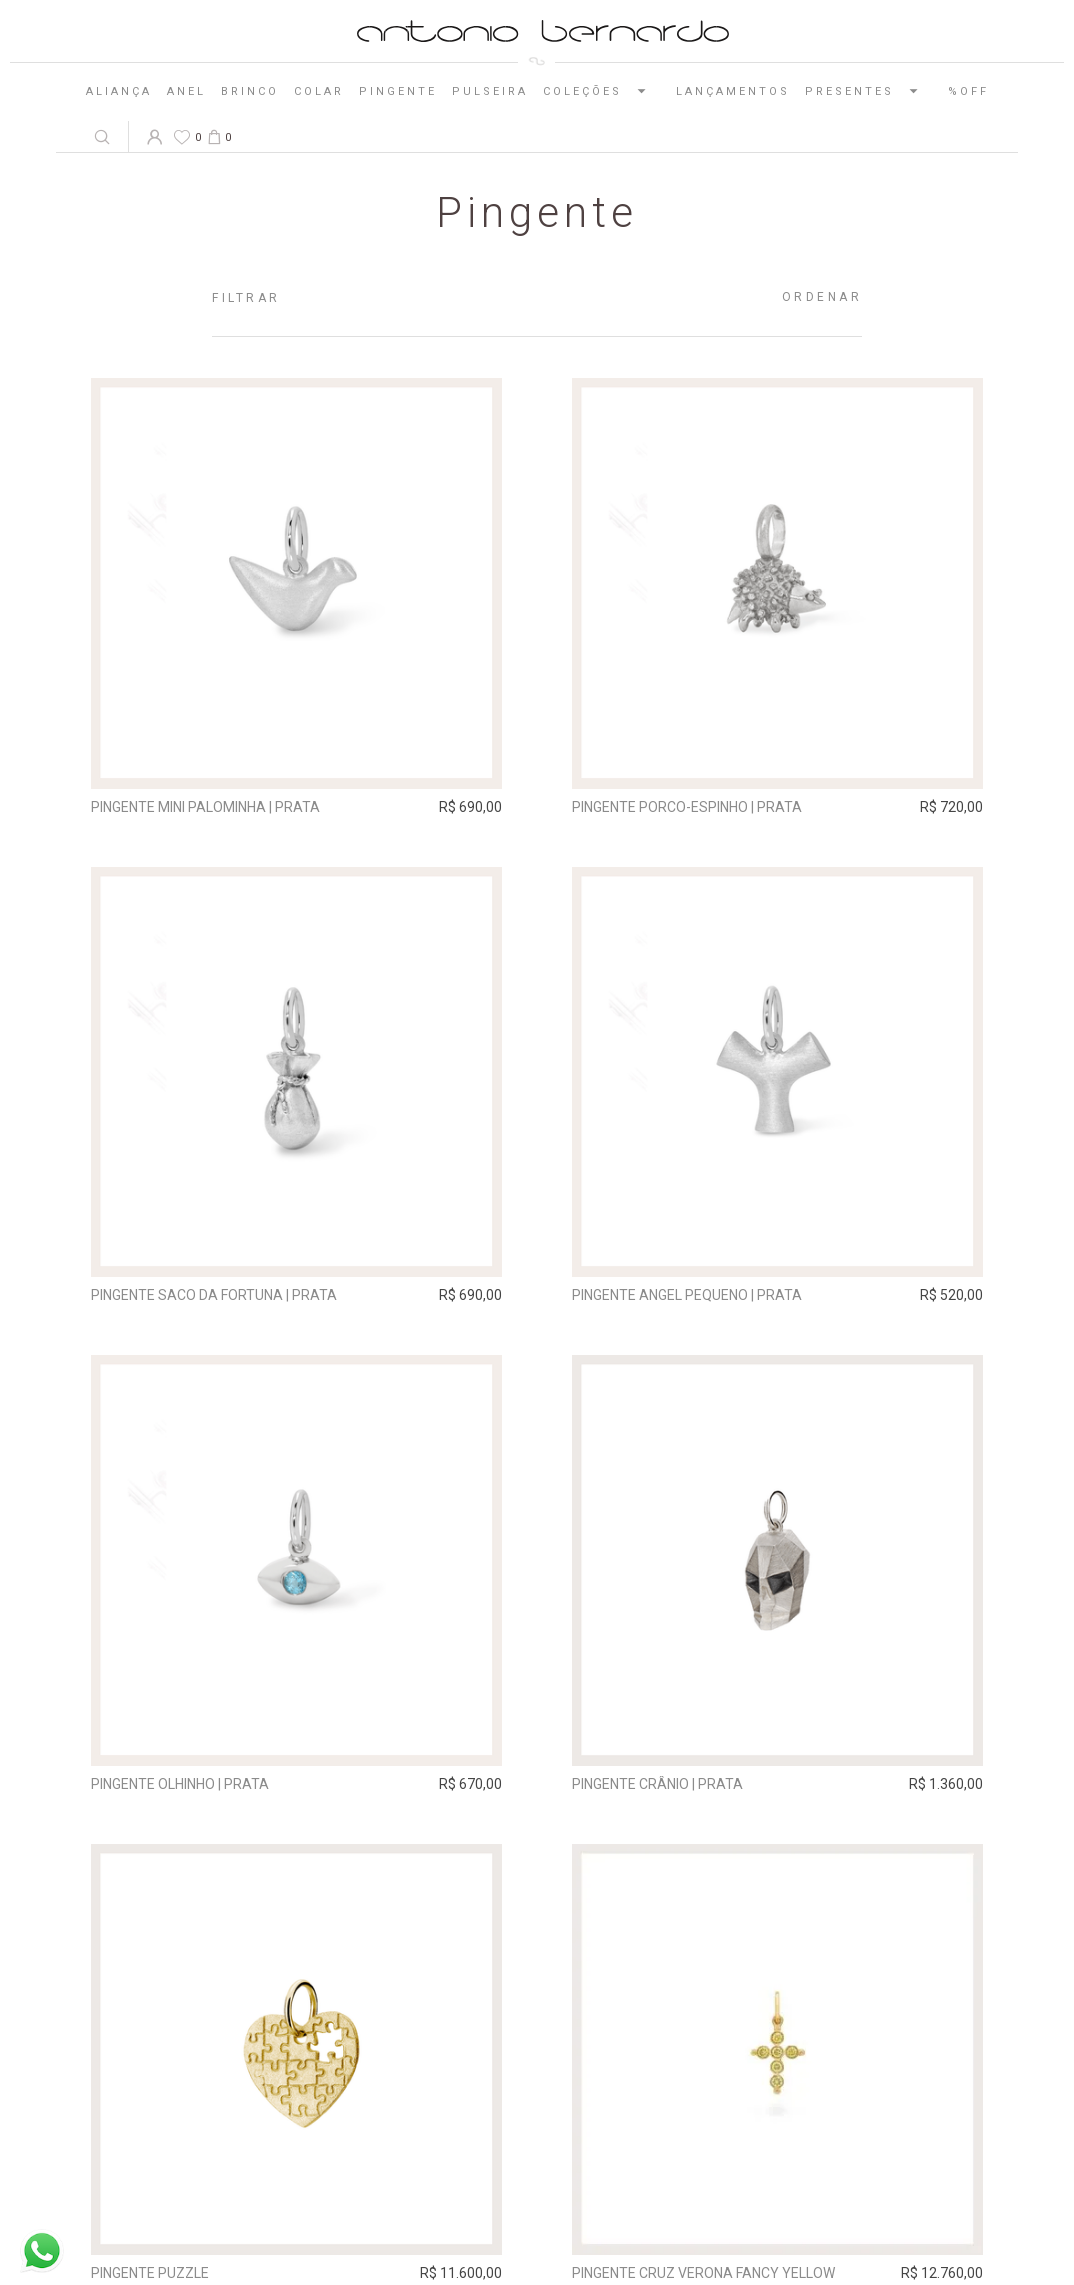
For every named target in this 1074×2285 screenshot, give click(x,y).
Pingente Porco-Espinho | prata (687, 807)
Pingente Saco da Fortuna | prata (214, 1295)
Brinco (250, 91)
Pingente (398, 91)
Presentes (869, 91)
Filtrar (246, 298)
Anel (186, 91)
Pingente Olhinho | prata (180, 1784)
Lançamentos (733, 91)
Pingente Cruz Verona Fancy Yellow (703, 2273)
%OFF (968, 91)
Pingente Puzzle (150, 2273)
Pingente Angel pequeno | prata (687, 1295)
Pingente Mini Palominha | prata (205, 807)
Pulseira (490, 91)
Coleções (602, 91)
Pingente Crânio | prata (657, 1784)
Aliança (119, 91)
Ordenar (822, 297)
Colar (319, 91)
